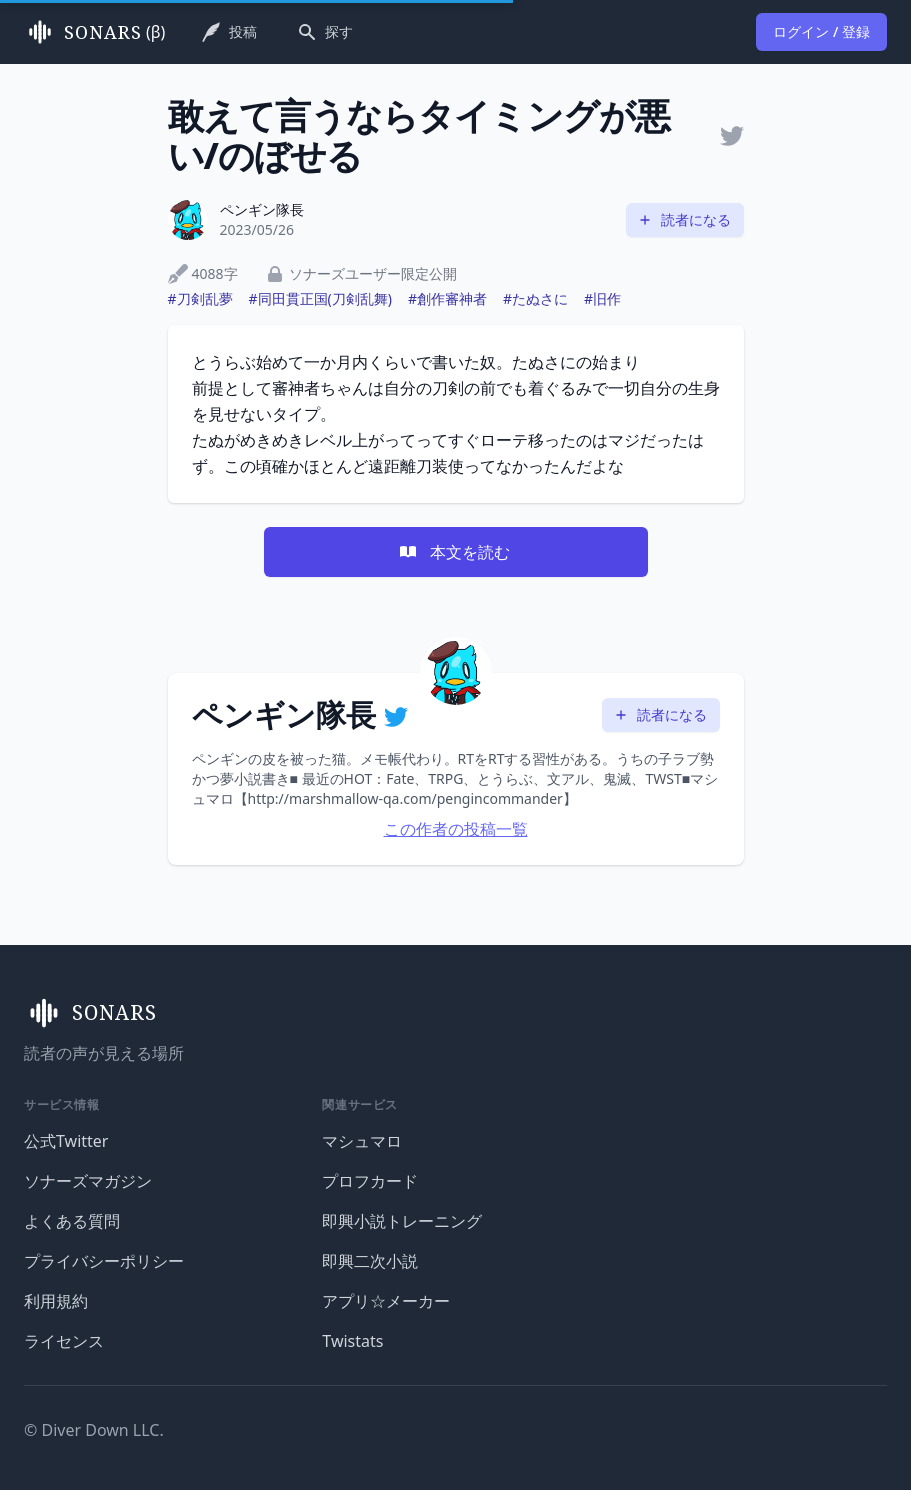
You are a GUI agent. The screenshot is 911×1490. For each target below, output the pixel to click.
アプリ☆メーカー (386, 1301)
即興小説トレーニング (402, 1221)
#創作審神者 (447, 298)
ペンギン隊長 (262, 209)
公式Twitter (66, 1141)
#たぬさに (535, 298)
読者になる (684, 219)
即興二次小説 (370, 1261)
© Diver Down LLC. (94, 1430)
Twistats (352, 1341)
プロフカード (370, 1181)
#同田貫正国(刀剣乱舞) (320, 298)
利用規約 (56, 1301)
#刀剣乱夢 (200, 298)
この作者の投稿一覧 (456, 829)
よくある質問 (72, 1221)
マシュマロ (362, 1141)
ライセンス (64, 1341)
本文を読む (454, 552)
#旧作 (602, 298)
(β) (94, 32)
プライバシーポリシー (104, 1261)
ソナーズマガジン (88, 1181)
